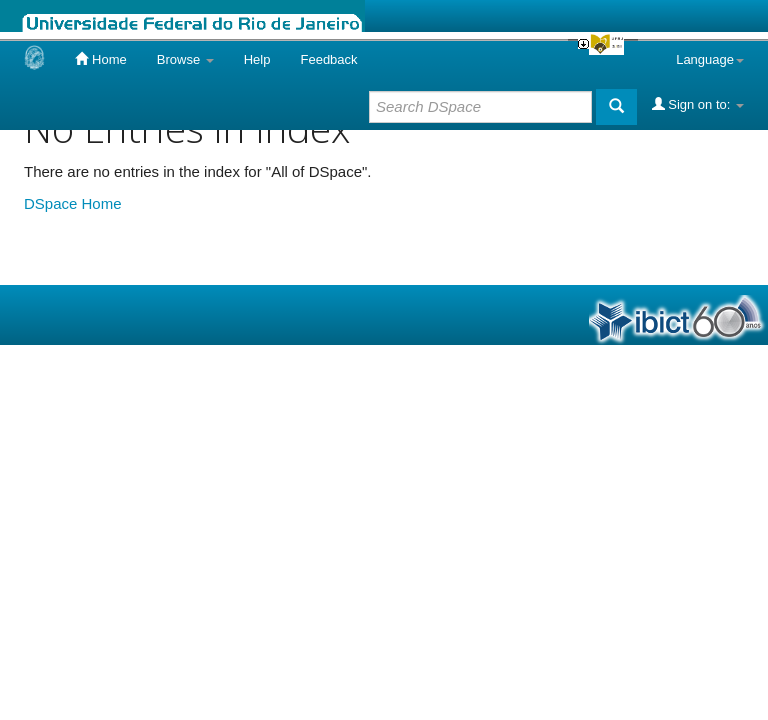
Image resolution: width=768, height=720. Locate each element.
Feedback (328, 59)
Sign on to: (698, 104)
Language (710, 59)
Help (257, 59)
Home (100, 59)
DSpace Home (73, 203)
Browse (185, 59)
